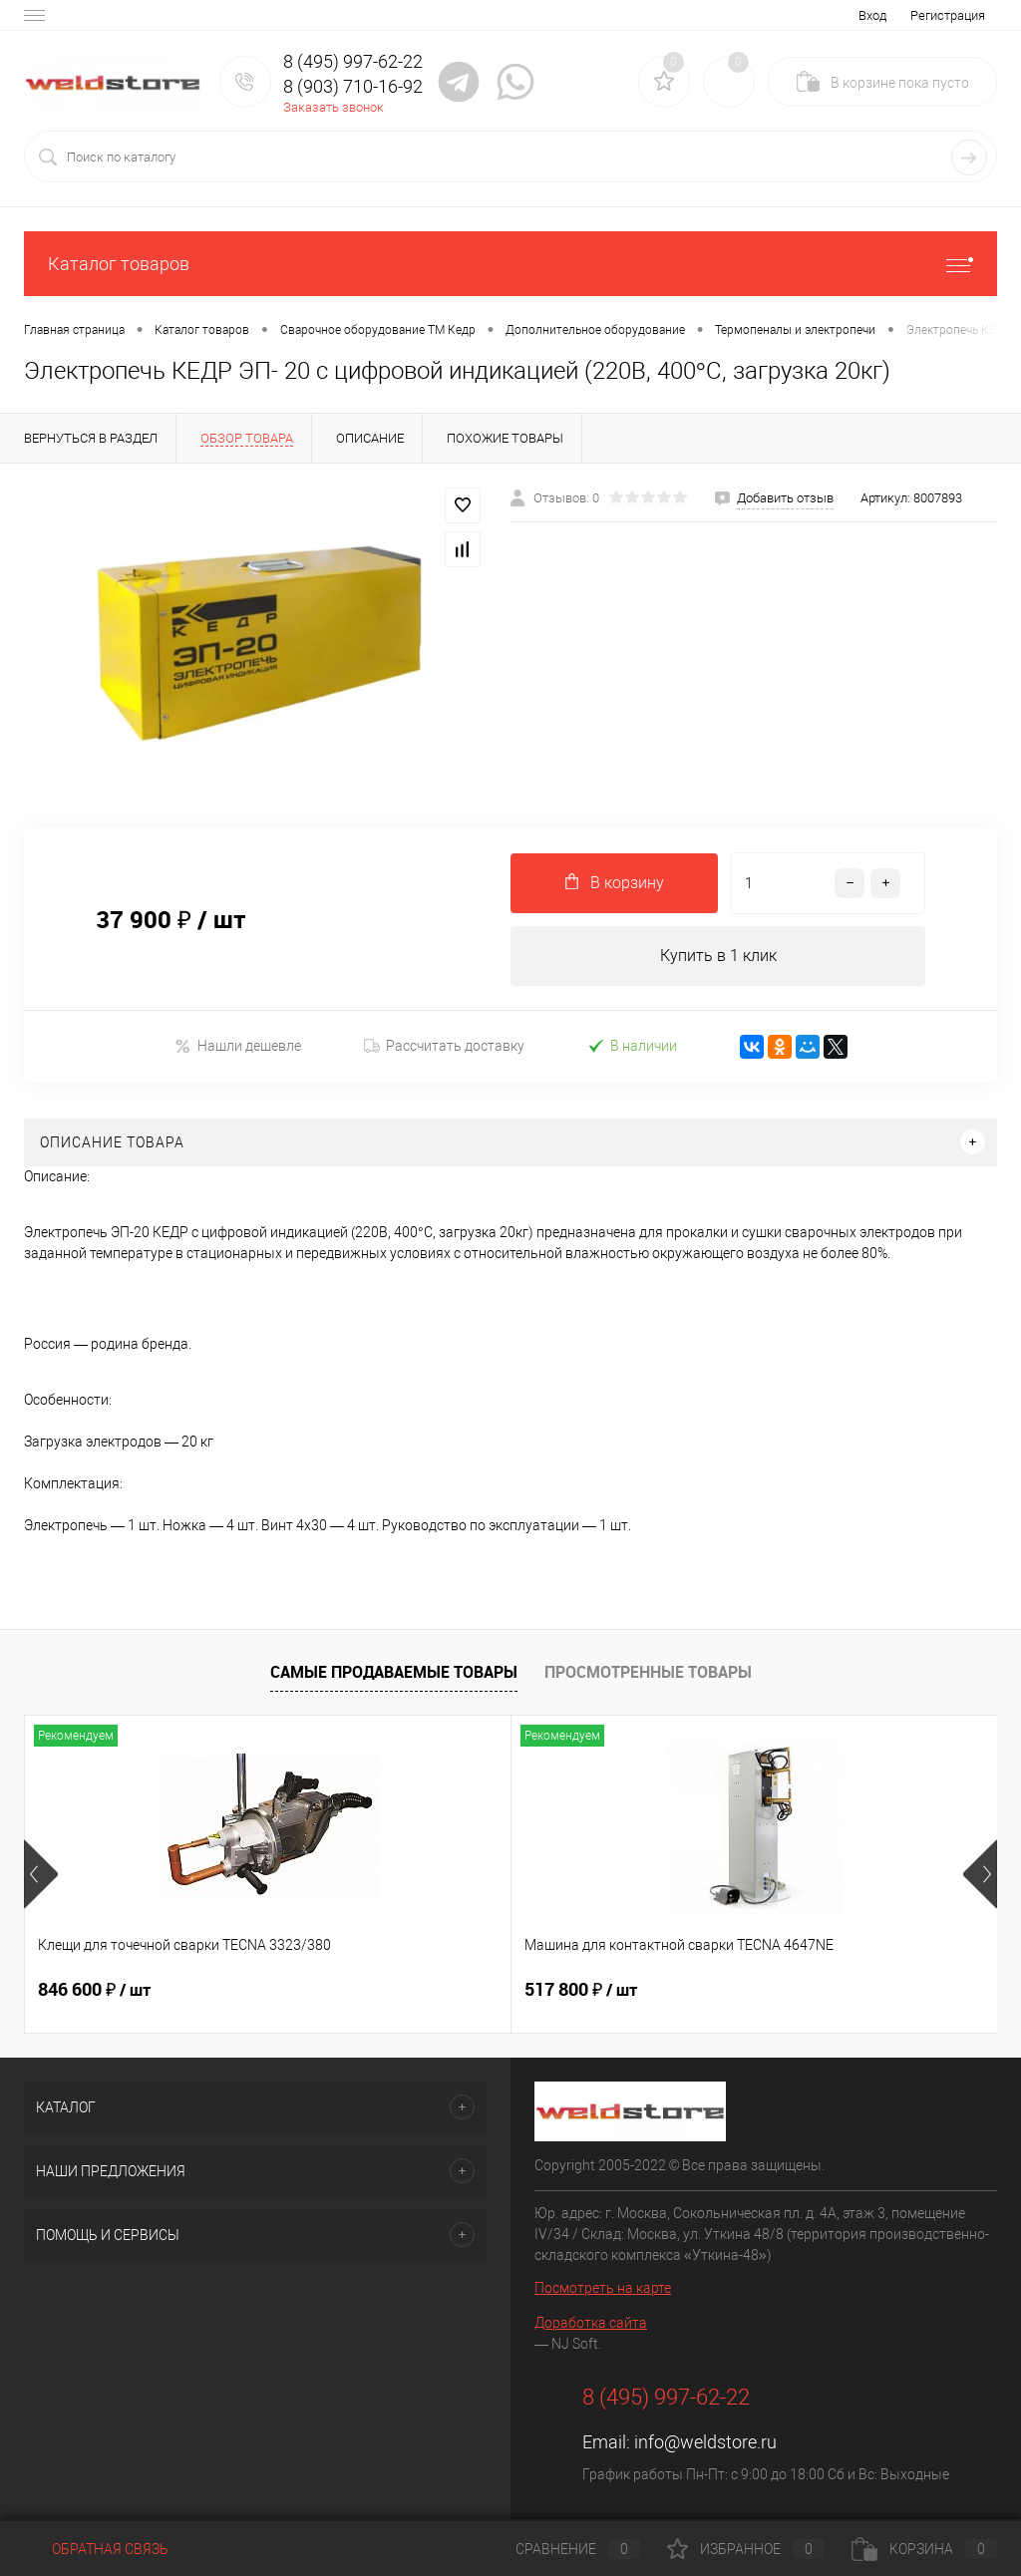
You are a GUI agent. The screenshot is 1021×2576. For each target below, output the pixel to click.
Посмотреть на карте (602, 2288)
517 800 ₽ (418, 1990)
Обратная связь (96, 2549)
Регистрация (947, 15)
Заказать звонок (333, 107)
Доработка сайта (590, 2323)
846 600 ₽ (94, 1990)
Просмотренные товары (648, 1672)
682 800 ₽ (743, 1990)
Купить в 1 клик (718, 955)
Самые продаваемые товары (393, 1672)
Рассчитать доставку (444, 1047)
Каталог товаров (510, 263)
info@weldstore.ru (705, 2441)
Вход (872, 15)
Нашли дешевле (237, 1046)
